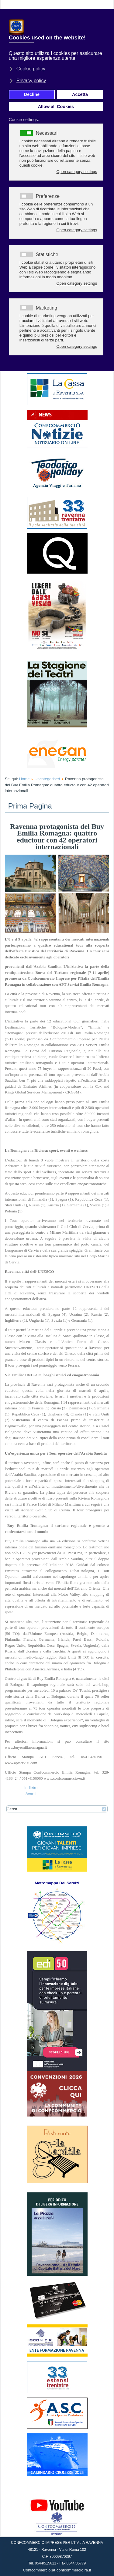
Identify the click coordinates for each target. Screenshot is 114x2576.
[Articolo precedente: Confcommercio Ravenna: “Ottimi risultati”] (30, 1787)
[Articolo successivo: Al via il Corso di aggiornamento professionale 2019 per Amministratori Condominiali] (31, 1793)
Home (24, 779)
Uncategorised (47, 779)
